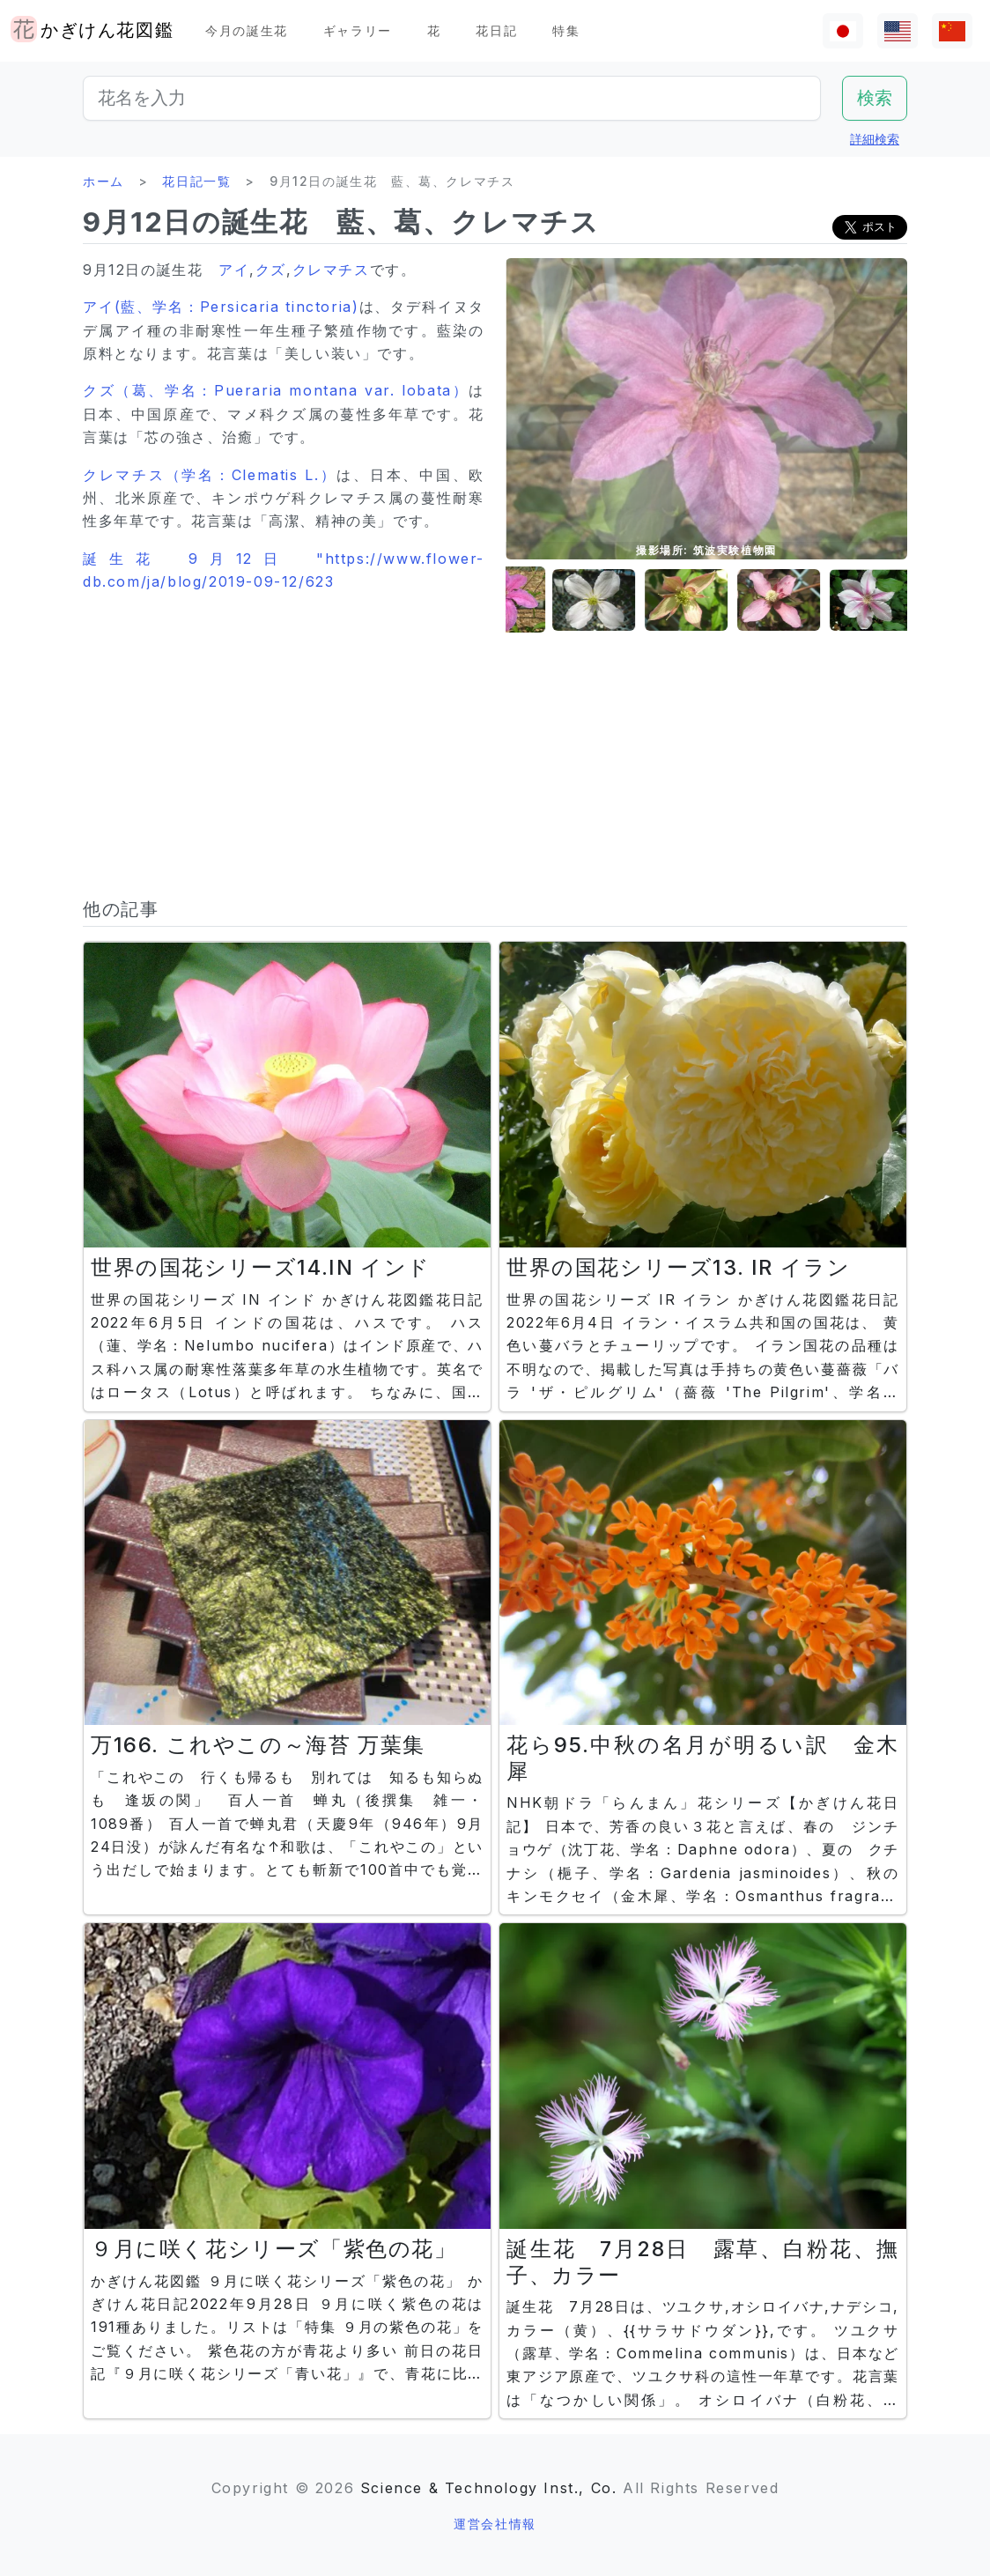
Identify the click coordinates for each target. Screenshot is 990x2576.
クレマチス (331, 269)
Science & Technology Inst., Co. (488, 2488)
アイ (233, 269)
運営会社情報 (495, 2523)
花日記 (496, 30)
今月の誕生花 (246, 30)
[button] (550, 600)
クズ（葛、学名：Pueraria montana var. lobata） (276, 390)
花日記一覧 (196, 181)
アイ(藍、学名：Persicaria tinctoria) (220, 306)
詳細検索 (874, 138)
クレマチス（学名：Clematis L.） (209, 475)
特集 (566, 30)
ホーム (103, 181)
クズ (270, 269)
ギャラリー (357, 30)
